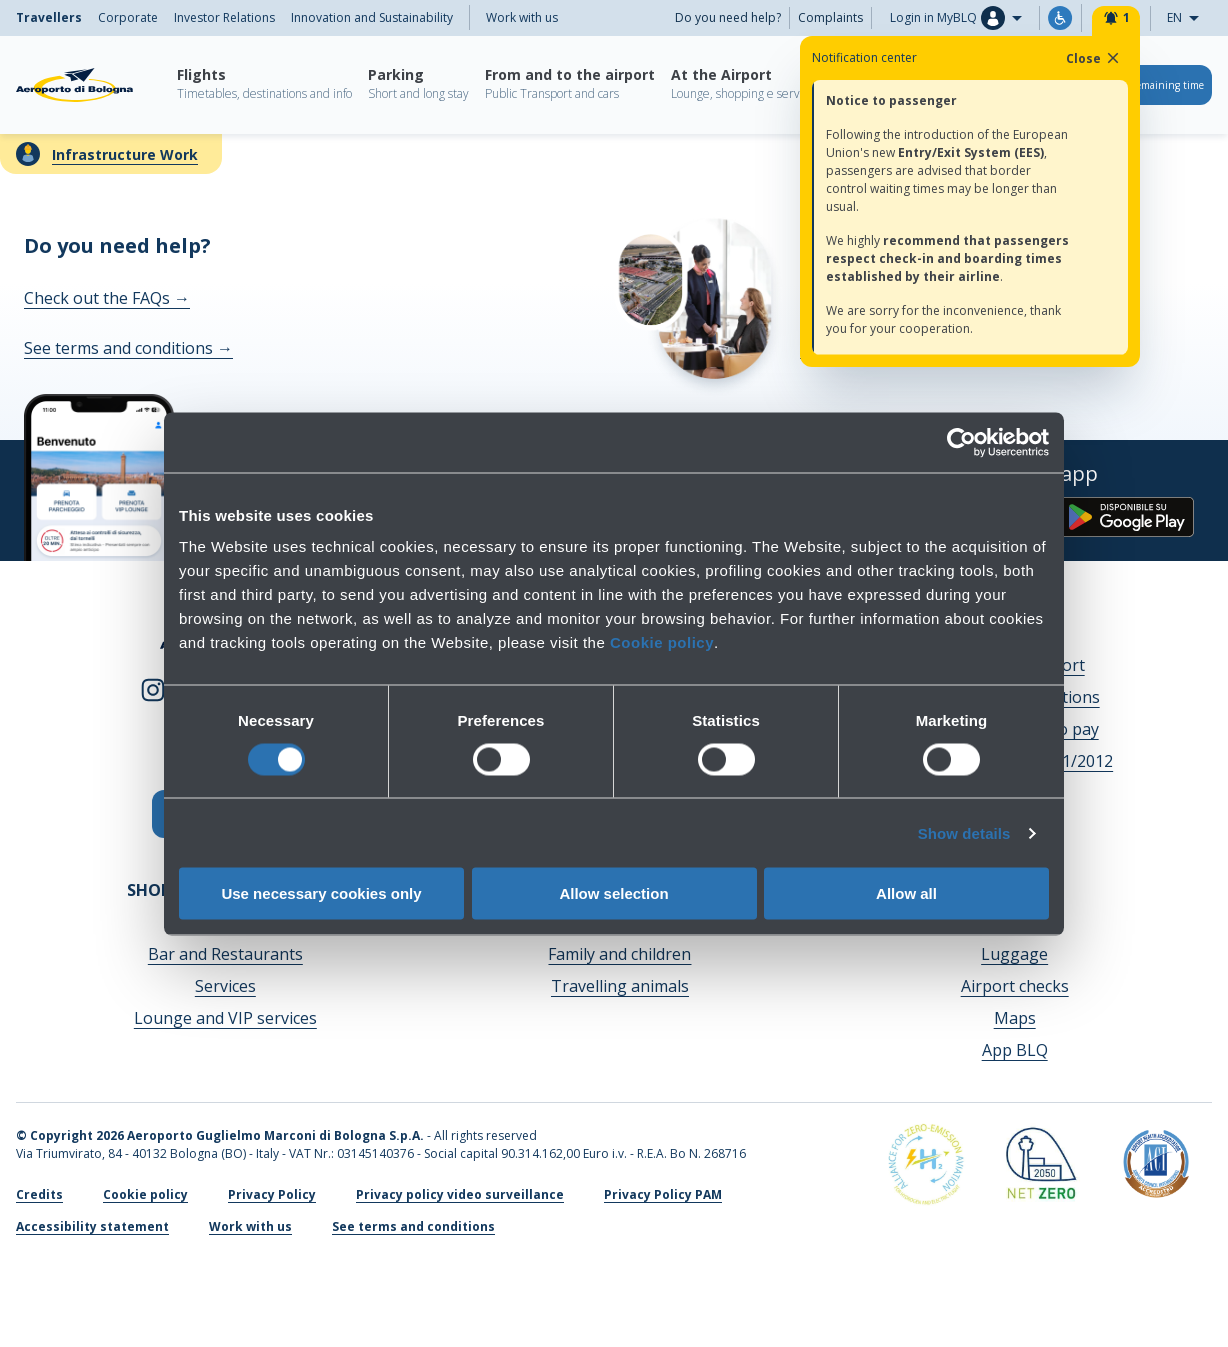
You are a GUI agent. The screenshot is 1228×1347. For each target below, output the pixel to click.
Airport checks (1015, 986)
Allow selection (613, 893)
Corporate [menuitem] (128, 17)
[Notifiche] (1116, 18)
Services (225, 986)
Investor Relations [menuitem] (224, 17)
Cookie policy (662, 642)
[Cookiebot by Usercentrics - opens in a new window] (961, 442)
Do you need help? (728, 17)
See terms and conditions (128, 348)
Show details (964, 832)
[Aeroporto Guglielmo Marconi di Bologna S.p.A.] (74, 85)
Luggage (1014, 954)
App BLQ (1015, 1050)
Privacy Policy (272, 1194)
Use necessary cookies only (321, 893)
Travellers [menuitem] (49, 17)
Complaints (830, 17)
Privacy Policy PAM (663, 1194)
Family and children (619, 954)
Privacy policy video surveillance (460, 1194)
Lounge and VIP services (225, 1018)
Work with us (522, 17)
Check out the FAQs (107, 298)
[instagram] (153, 688)
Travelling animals (620, 986)
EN (1189, 18)
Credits (39, 1194)
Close (1094, 58)
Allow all (906, 893)
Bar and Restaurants (225, 954)
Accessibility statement (92, 1226)
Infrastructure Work (125, 154)
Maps (1015, 1018)
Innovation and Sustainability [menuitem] (372, 17)
